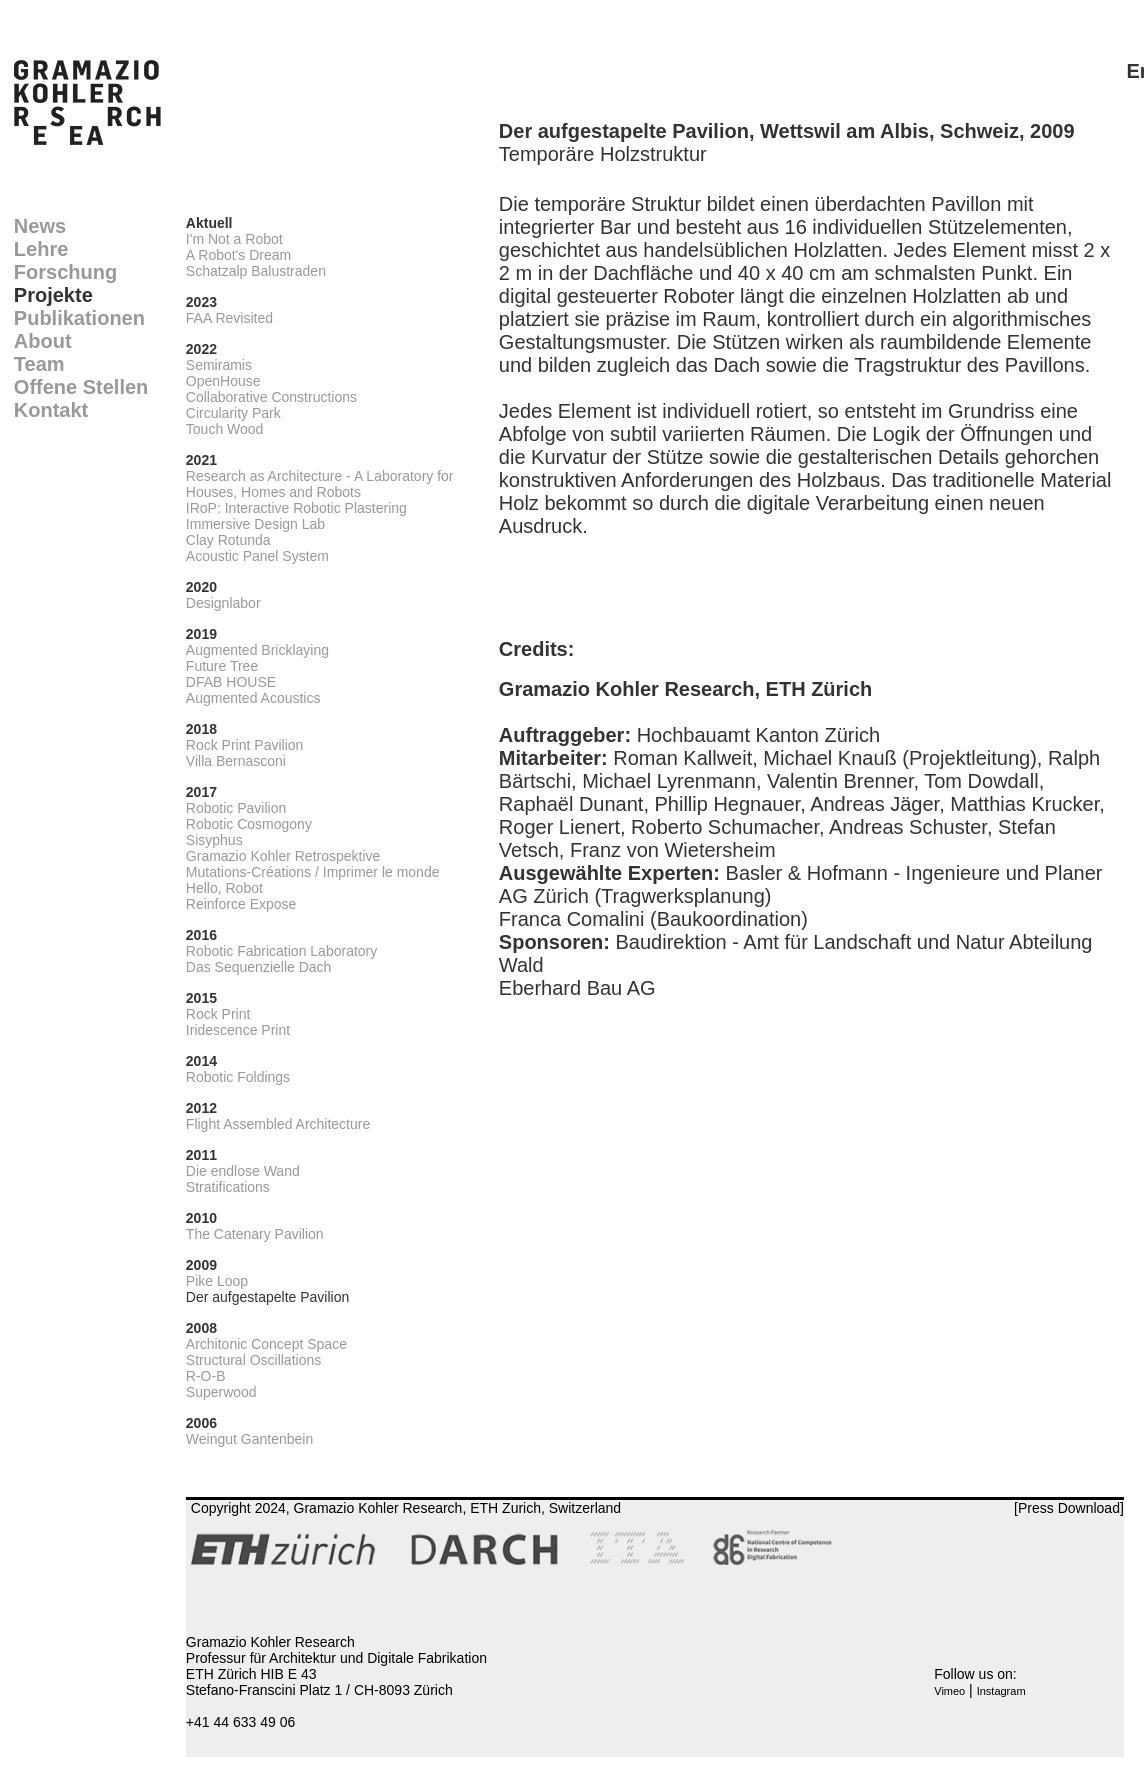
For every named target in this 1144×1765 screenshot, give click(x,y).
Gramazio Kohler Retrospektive (283, 856)
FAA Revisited (229, 318)
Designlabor (223, 603)
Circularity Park (233, 413)
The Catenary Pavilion (255, 1234)
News (40, 226)
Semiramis (219, 365)
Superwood (221, 1392)
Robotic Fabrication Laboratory (281, 951)
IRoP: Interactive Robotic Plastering (296, 508)
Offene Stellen (81, 387)
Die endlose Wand (243, 1171)
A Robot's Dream (238, 255)
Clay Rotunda (228, 540)
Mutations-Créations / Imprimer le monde (313, 872)
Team (39, 364)
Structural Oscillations (253, 1360)
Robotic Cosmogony (249, 824)
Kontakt (51, 410)
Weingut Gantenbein (249, 1439)
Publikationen (79, 318)
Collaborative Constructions (271, 397)
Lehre (41, 249)
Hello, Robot (224, 888)
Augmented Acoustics (253, 698)
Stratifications (228, 1187)
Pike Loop (217, 1281)
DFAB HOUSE (231, 682)
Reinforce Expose (241, 904)
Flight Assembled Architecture (278, 1124)
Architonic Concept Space (266, 1344)
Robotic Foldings (238, 1077)
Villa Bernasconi (236, 761)
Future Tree (222, 666)
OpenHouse (223, 381)
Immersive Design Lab (255, 524)
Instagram (1001, 1691)
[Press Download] (1069, 1508)
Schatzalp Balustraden (256, 271)
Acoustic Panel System (257, 556)
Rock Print (218, 1014)
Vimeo (949, 1691)
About (43, 341)
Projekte (53, 295)
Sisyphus (214, 840)
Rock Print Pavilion (245, 745)
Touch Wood (225, 429)
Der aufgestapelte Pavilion (267, 1297)
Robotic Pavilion (236, 808)
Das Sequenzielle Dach (259, 967)
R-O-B (206, 1376)
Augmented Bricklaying (257, 650)
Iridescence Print (238, 1030)
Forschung (65, 272)
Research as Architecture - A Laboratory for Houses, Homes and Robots (320, 484)
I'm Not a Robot (234, 239)
